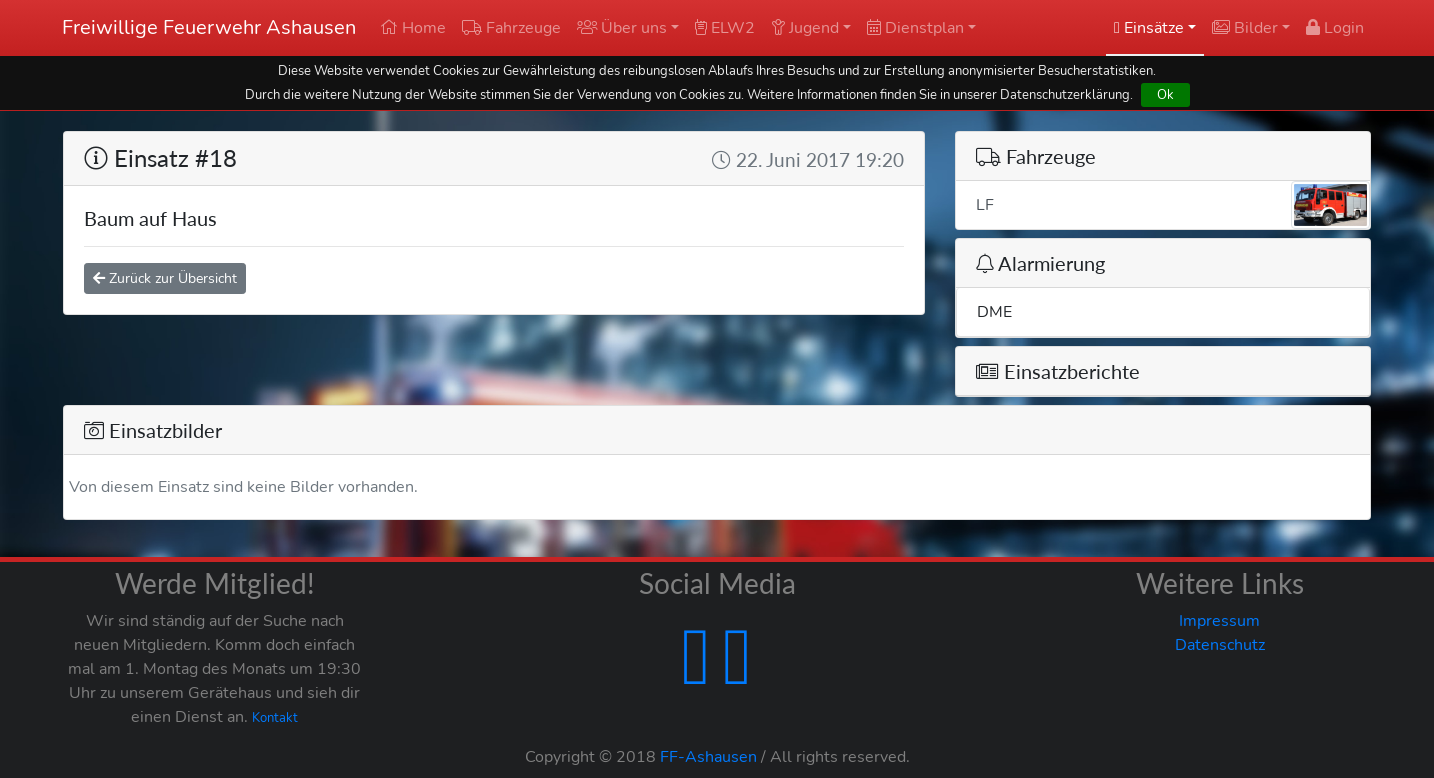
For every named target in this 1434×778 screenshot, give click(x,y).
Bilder (1245, 28)
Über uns (622, 28)
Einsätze (1149, 28)
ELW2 (725, 28)
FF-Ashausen (708, 757)
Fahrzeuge (511, 28)
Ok (1165, 94)
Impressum (1219, 621)
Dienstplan (915, 28)
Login (1335, 28)
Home (413, 28)
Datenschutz (1220, 645)
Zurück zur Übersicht (165, 278)
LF (1173, 205)
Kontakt (275, 718)
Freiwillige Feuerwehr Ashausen (209, 27)
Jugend (805, 28)
